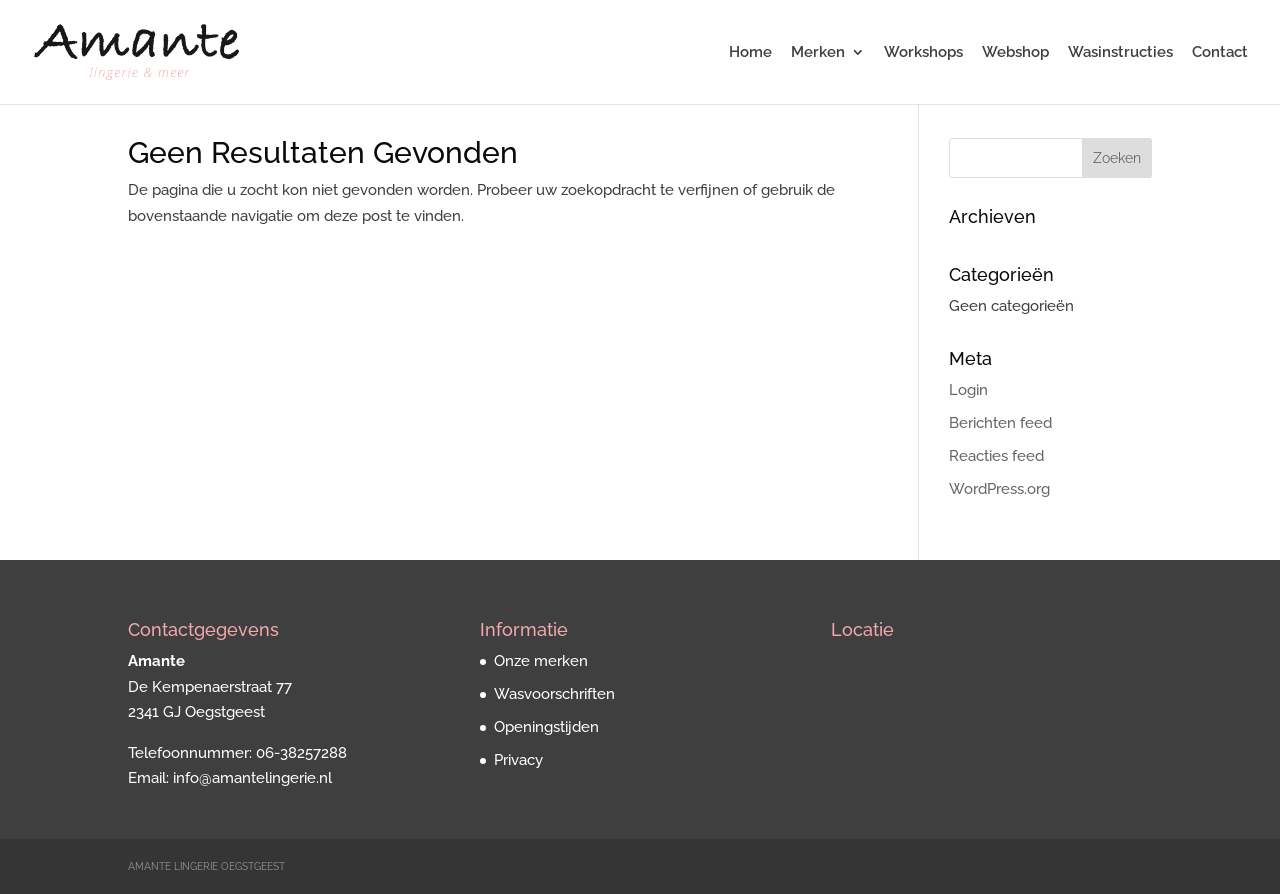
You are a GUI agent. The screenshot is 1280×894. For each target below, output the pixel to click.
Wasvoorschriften (554, 694)
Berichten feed (1000, 423)
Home (750, 53)
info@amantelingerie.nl (252, 778)
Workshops (923, 53)
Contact (1220, 53)
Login (968, 390)
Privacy (518, 760)
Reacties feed (996, 456)
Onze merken (541, 661)
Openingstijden (546, 727)
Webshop (1015, 53)
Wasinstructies (1120, 53)
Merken (818, 53)
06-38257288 (301, 753)
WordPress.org (999, 489)
